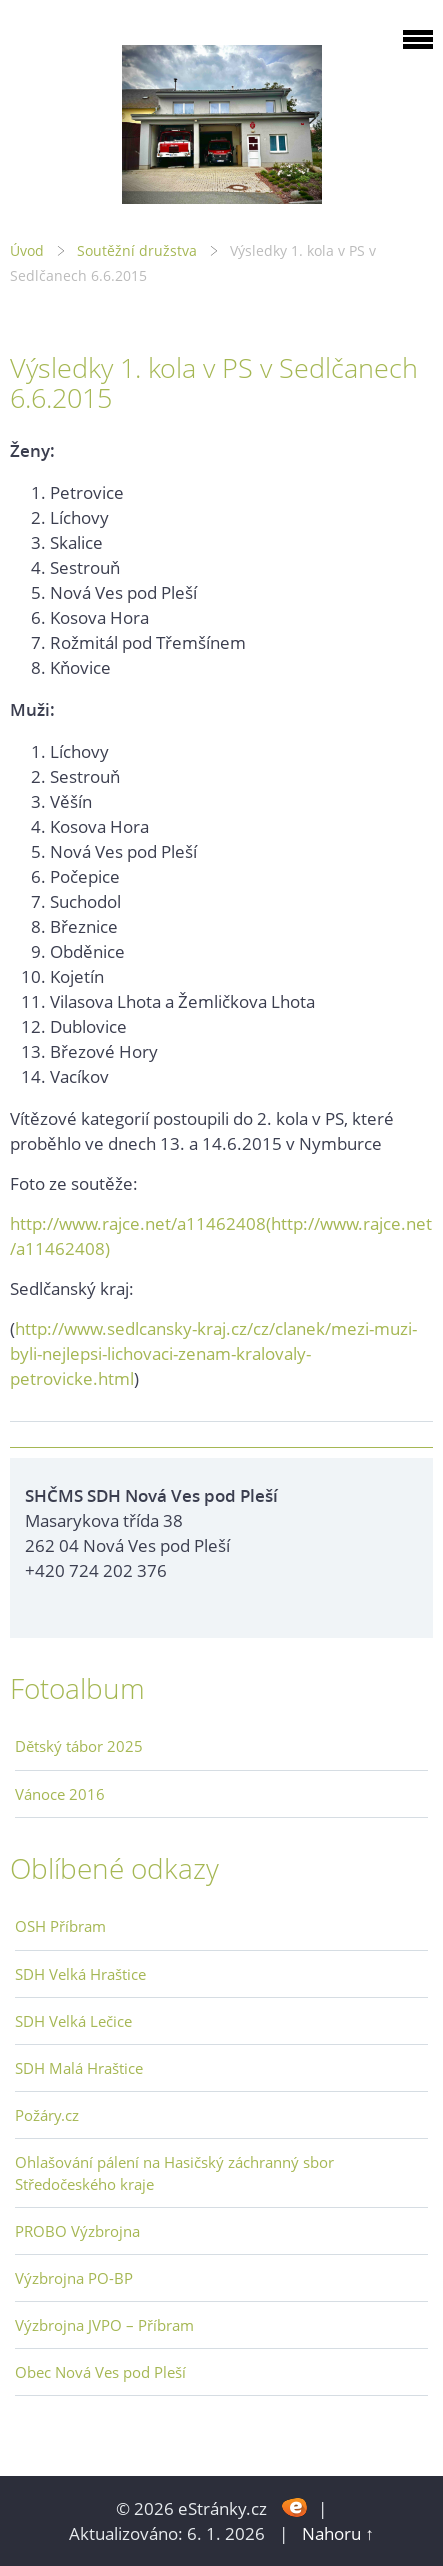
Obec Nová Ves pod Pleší (100, 2372)
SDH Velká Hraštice (80, 1974)
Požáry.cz (47, 2115)
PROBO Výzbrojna (77, 2231)
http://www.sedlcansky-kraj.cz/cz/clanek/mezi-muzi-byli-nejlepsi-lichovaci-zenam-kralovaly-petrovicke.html (213, 1353)
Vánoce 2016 (60, 1794)
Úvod (27, 250)
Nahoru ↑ (338, 2533)
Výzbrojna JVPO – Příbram (104, 2325)
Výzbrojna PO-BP (74, 2278)
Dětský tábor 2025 (79, 1746)
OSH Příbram (60, 1926)
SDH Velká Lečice (73, 2021)
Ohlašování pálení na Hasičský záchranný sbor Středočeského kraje (174, 2173)
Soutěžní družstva (137, 250)
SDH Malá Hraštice (79, 2068)
